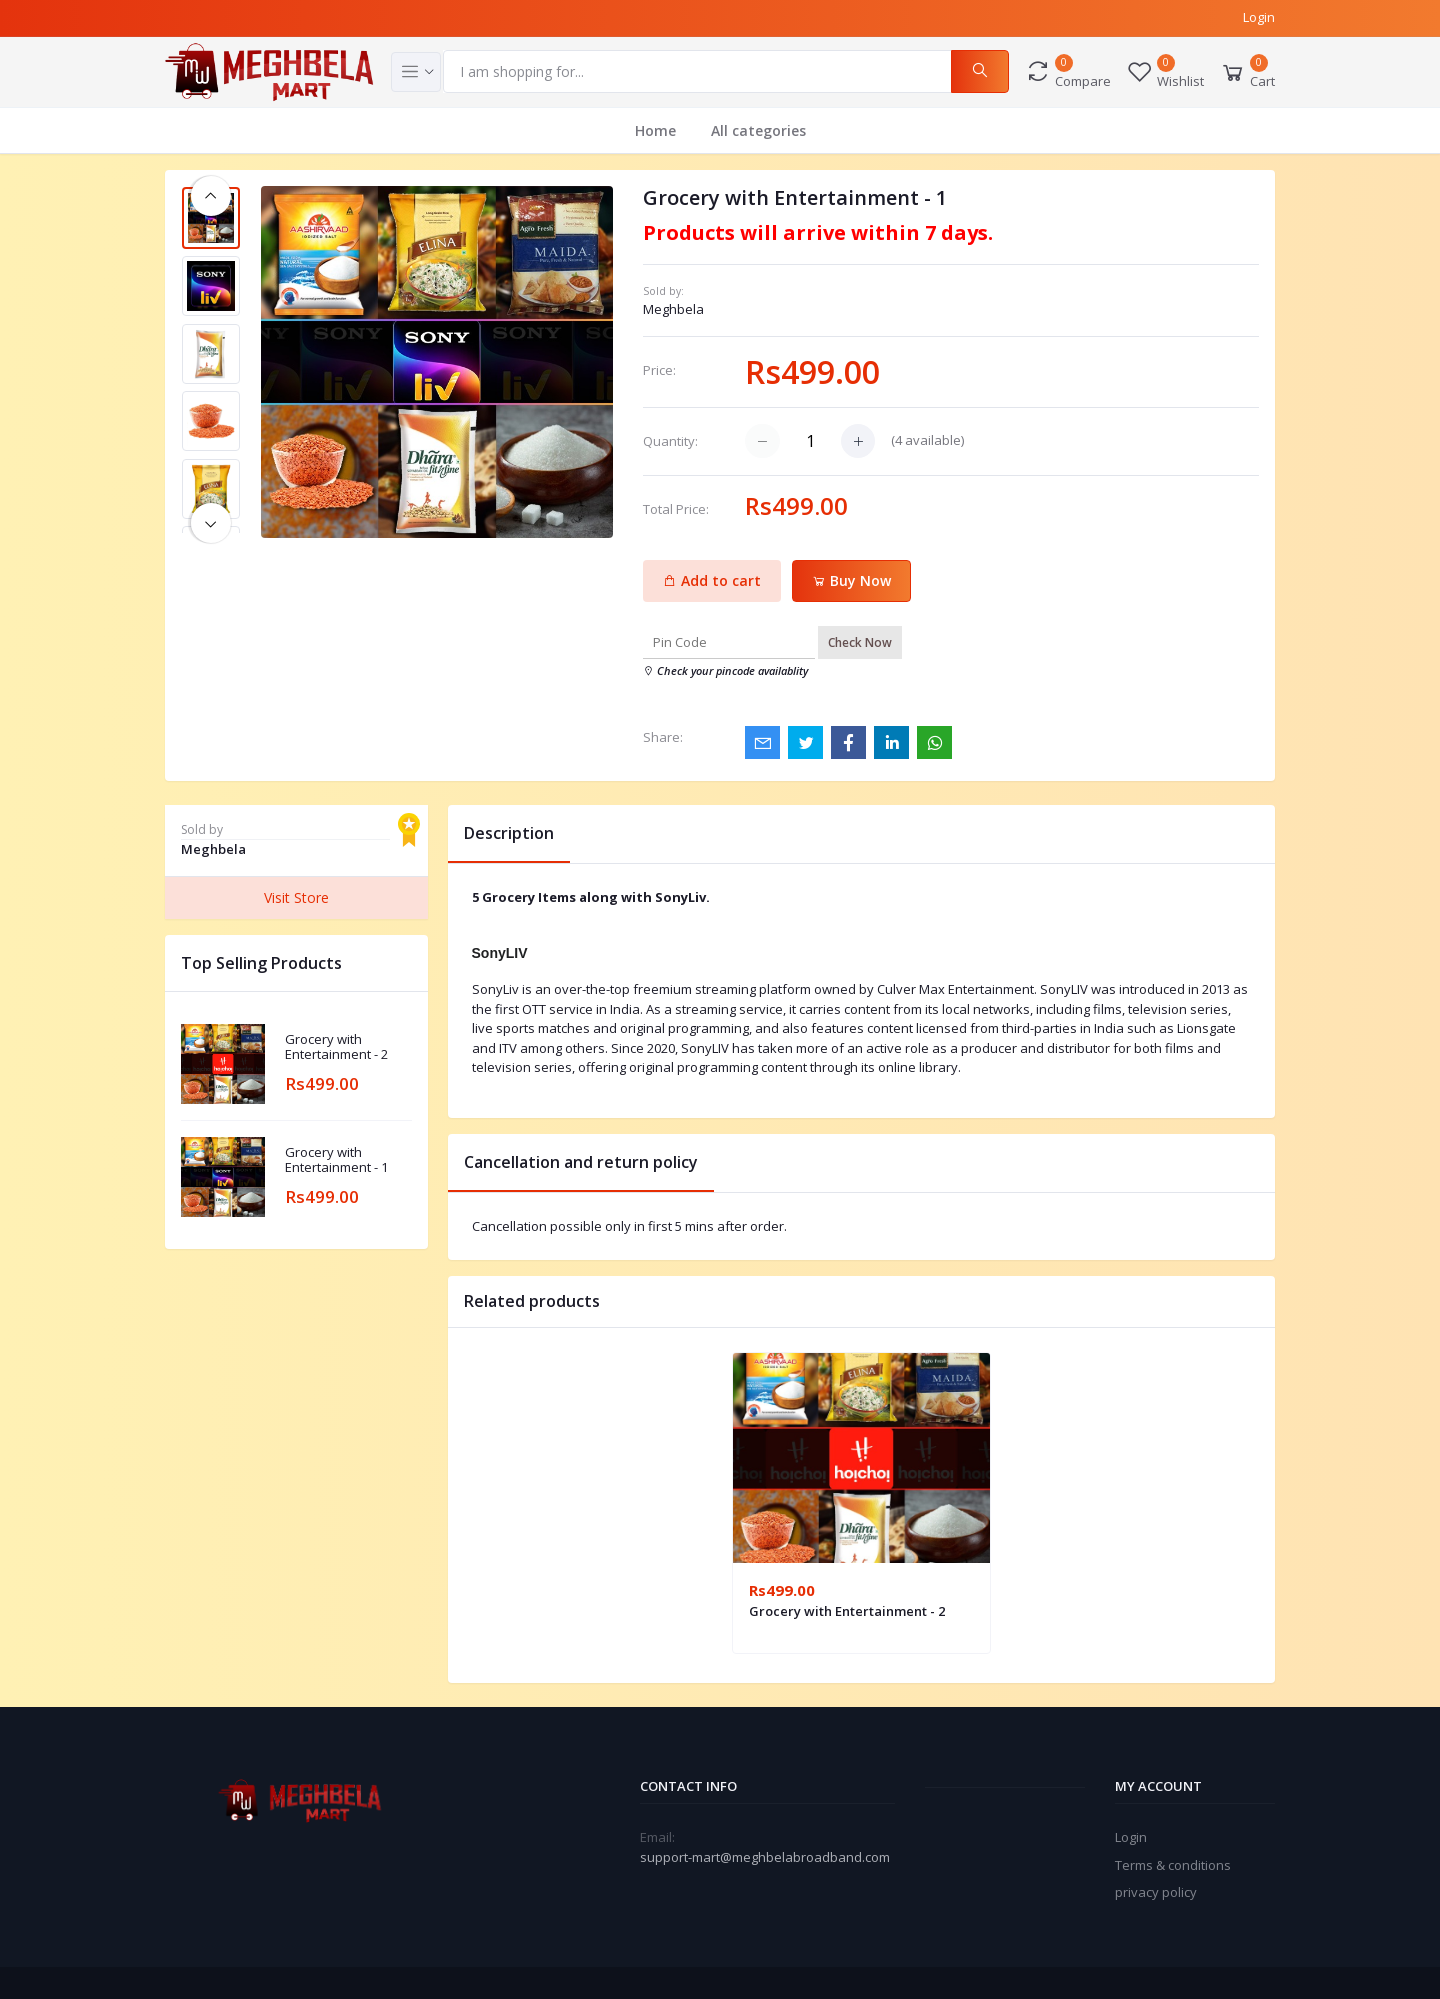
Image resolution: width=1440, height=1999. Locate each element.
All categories (758, 130)
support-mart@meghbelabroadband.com (765, 1857)
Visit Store (296, 897)
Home (655, 130)
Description (509, 833)
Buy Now (851, 580)
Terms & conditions (1173, 1865)
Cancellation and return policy (581, 1162)
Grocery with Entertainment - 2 (336, 1047)
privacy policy (1156, 1892)
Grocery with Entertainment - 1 (336, 1160)
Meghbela (673, 309)
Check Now (860, 642)
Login (1259, 17)
